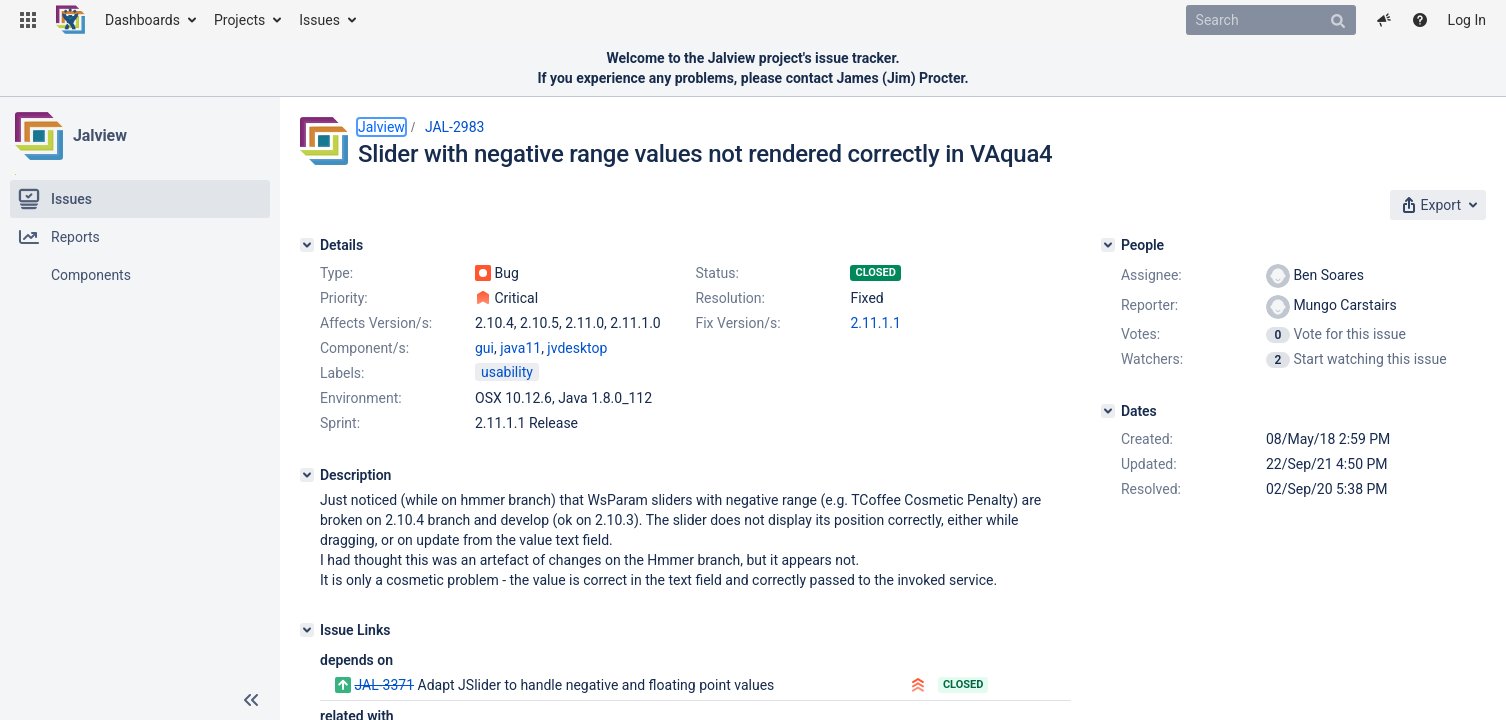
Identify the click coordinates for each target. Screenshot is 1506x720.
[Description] (307, 475)
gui (484, 348)
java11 (520, 348)
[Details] (307, 245)
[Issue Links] (307, 630)
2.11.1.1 (875, 323)
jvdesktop (577, 348)
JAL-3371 (384, 685)
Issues (319, 20)
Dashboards (142, 20)
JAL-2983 (455, 127)
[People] (1108, 245)
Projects (239, 20)
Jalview (100, 135)
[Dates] (1108, 411)
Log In (1467, 20)
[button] (28, 20)
